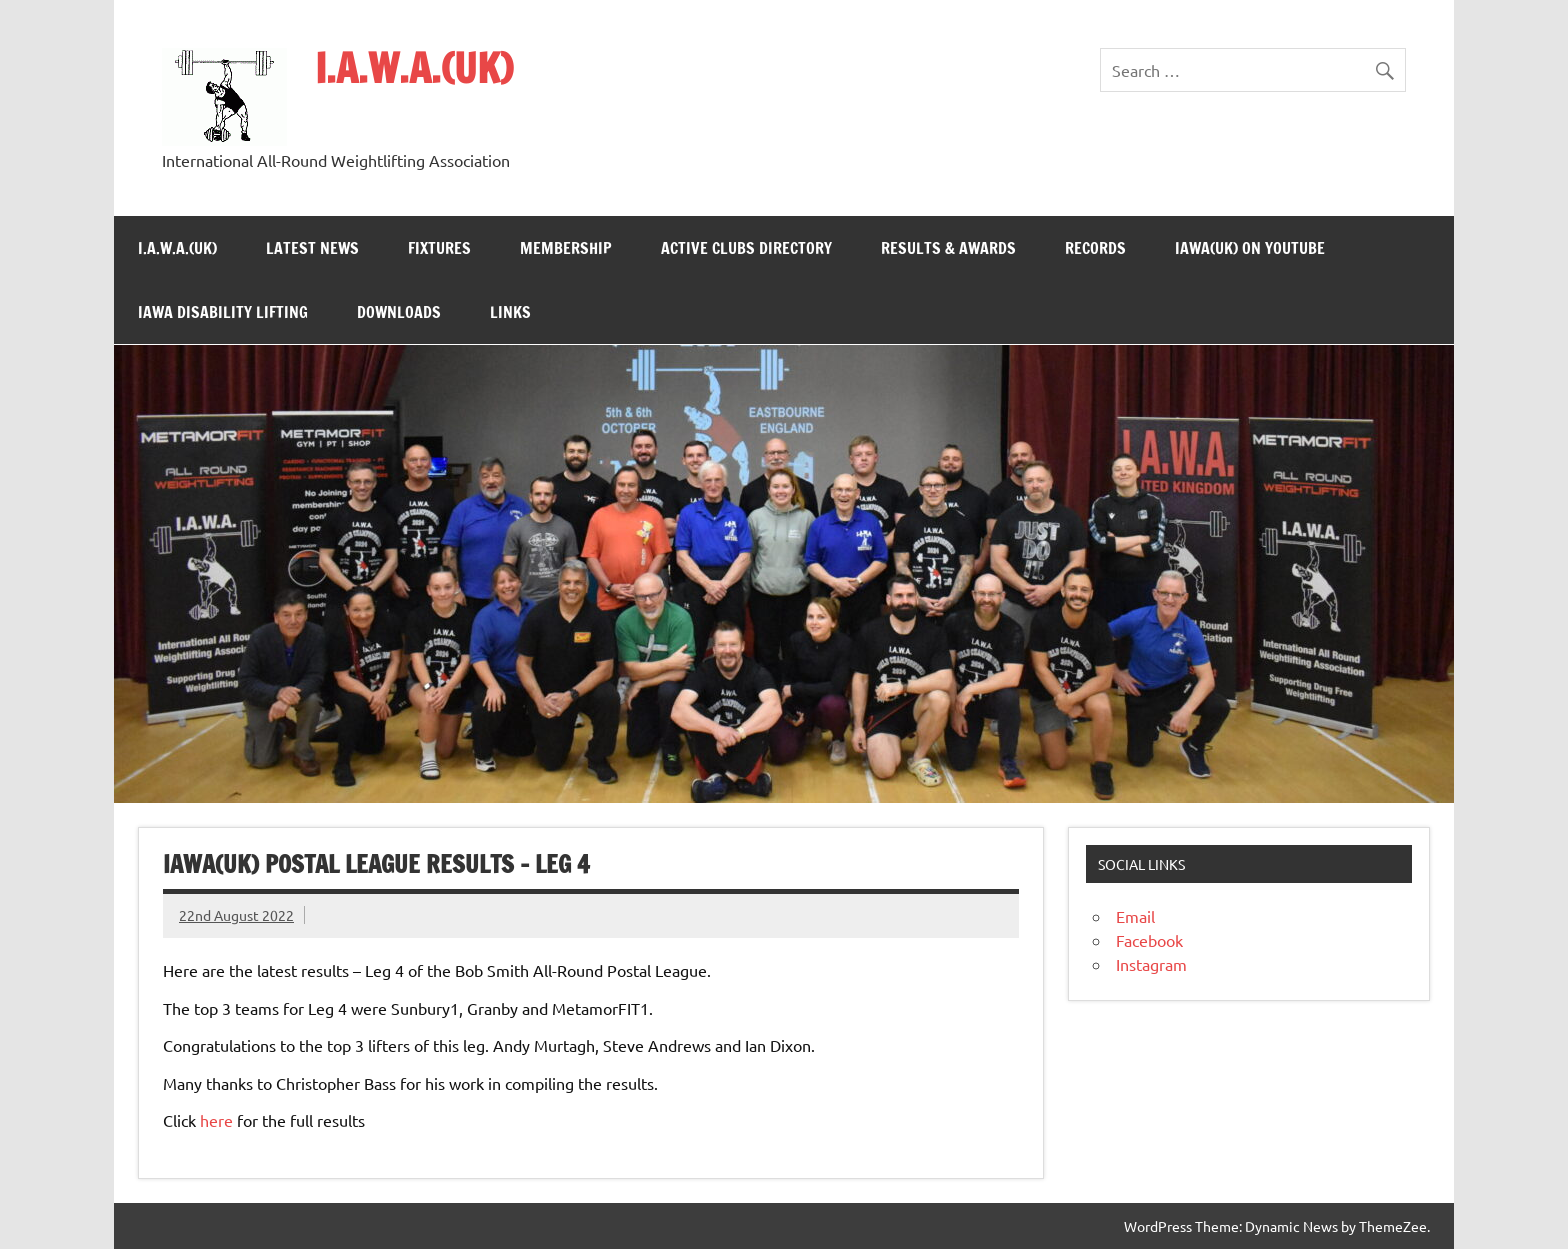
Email (1135, 916)
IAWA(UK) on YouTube (1250, 248)
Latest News (312, 248)
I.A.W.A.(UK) (414, 67)
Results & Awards (948, 248)
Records (1095, 248)
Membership (566, 248)
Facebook (1149, 940)
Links (510, 312)
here (216, 1120)
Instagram (1151, 964)
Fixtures (439, 248)
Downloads (399, 312)
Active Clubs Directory (746, 248)
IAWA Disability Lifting (223, 312)
